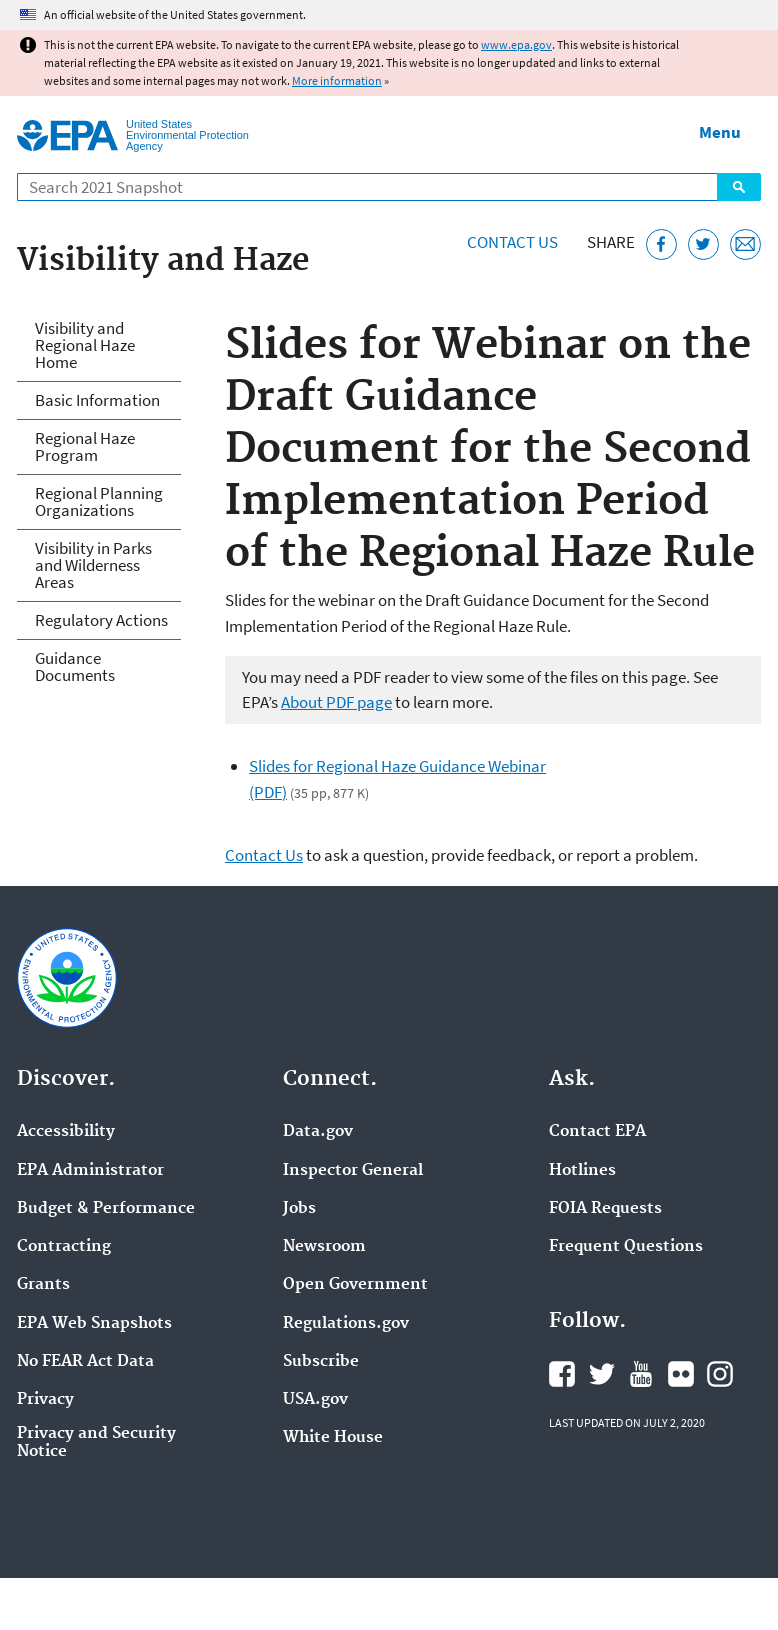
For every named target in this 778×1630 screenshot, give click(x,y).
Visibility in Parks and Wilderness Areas (93, 565)
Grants (43, 1285)
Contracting (64, 1247)
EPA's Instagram (720, 1374)
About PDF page (336, 702)
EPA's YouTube (641, 1374)
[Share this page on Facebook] (661, 244)
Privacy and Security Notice (96, 1443)
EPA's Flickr (681, 1374)
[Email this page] (745, 244)
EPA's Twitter (602, 1374)
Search (739, 187)
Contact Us (512, 242)
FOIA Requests (605, 1209)
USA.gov (315, 1400)
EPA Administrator (90, 1171)
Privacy (45, 1400)
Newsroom (324, 1247)
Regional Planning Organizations (99, 501)
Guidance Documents (75, 666)
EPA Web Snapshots (94, 1324)
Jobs (299, 1209)
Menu (720, 132)
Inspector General (353, 1171)
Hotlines (582, 1171)
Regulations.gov (346, 1324)
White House (333, 1438)
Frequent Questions (626, 1247)
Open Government (355, 1285)
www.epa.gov (516, 44)
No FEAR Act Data (85, 1362)
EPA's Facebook (562, 1374)
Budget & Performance (106, 1209)
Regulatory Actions (101, 620)
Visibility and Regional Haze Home (85, 345)
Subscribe (321, 1362)
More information (337, 80)
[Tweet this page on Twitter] (703, 244)
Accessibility (66, 1132)
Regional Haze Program (85, 446)
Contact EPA (597, 1132)
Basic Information (97, 400)
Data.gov (318, 1132)
